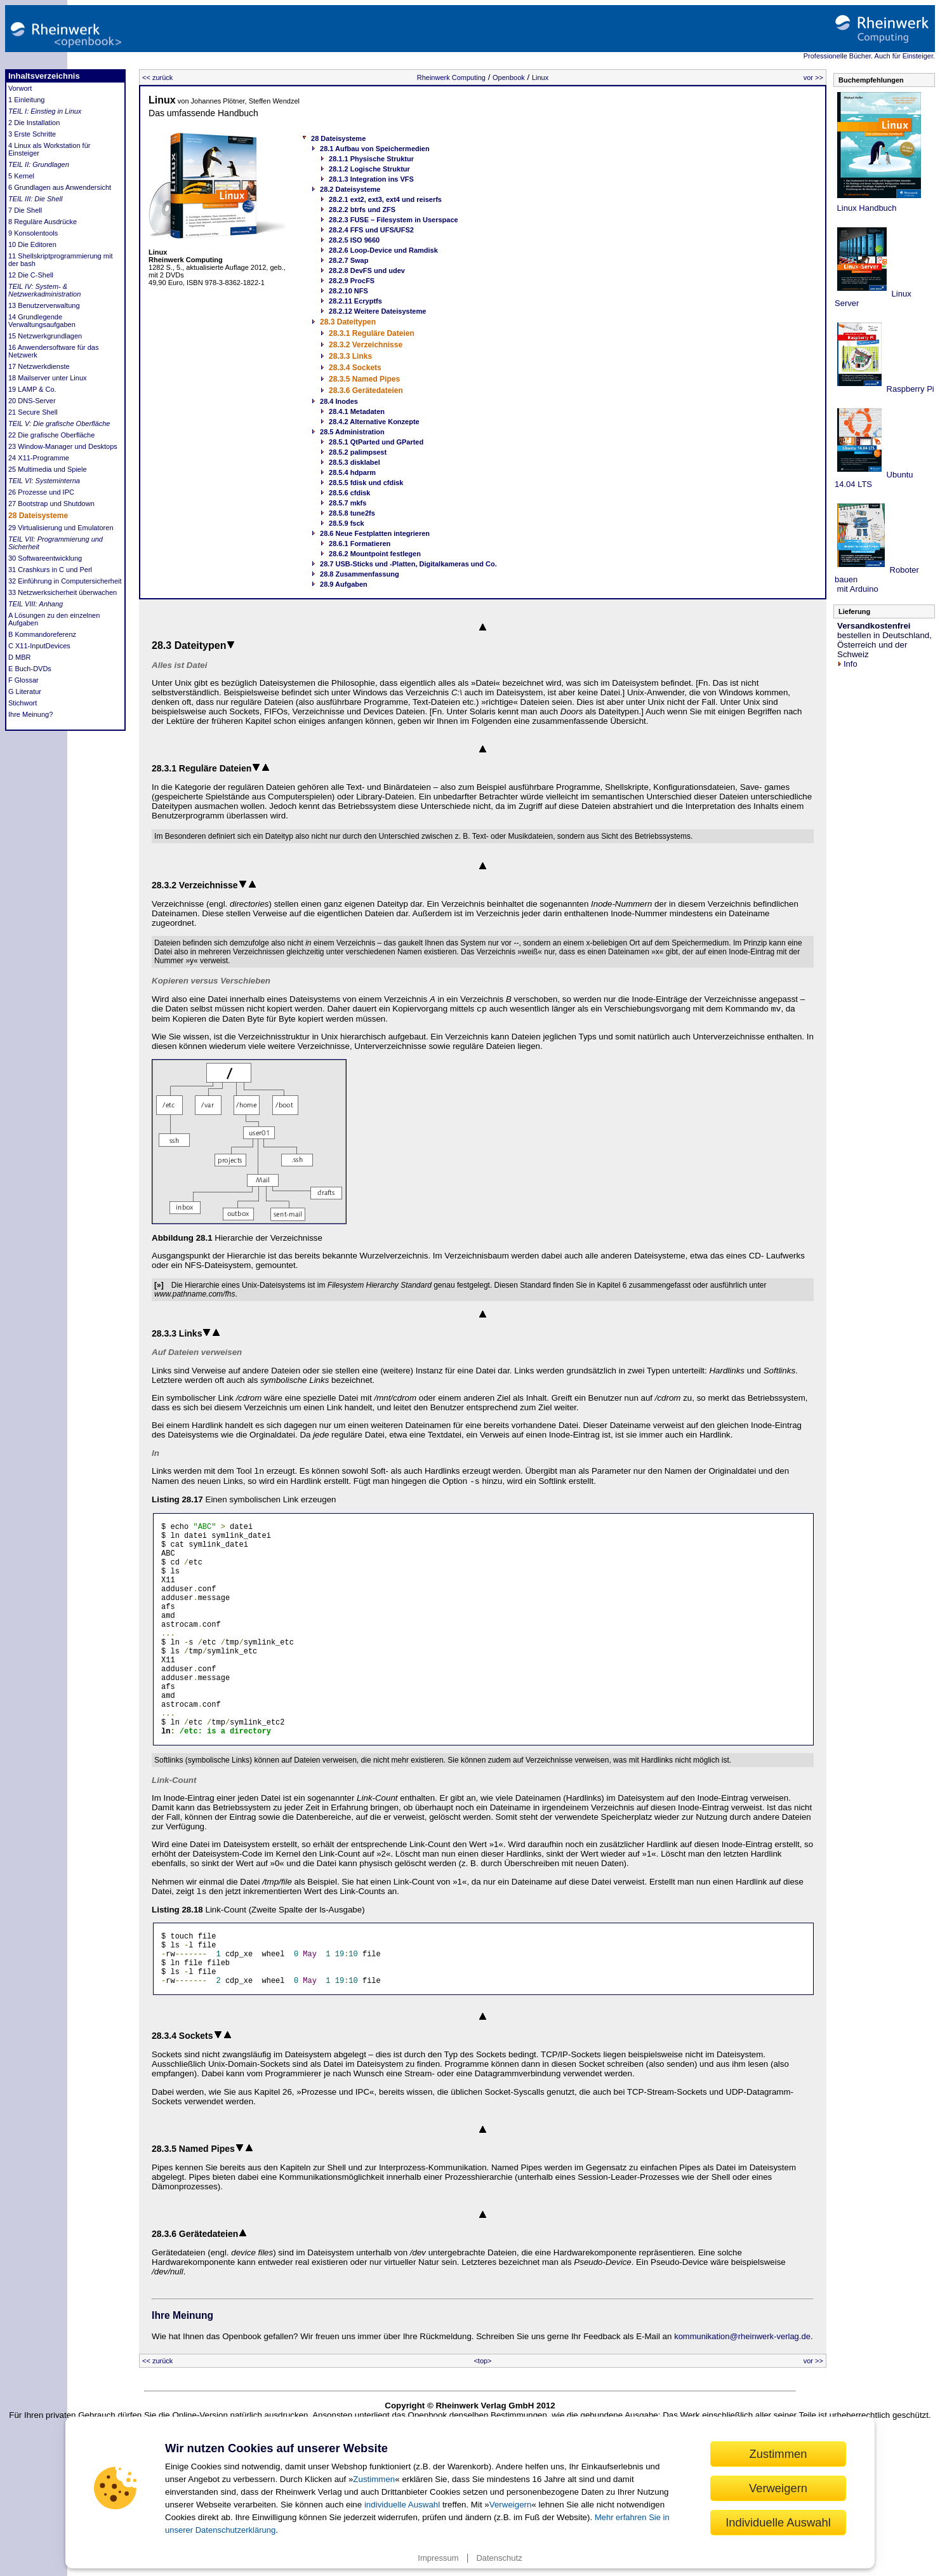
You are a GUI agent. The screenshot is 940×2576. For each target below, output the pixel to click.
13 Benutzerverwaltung (44, 305)
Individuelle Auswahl (778, 2522)
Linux (540, 77)
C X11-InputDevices (39, 646)
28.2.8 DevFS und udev (367, 270)
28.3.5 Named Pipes (364, 379)
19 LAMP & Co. (32, 389)
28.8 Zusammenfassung (359, 574)
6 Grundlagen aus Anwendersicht (59, 187)
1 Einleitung (26, 99)
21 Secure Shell (33, 412)
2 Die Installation (34, 122)
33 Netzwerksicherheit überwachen (62, 592)
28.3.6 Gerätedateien (366, 390)
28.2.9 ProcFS (351, 280)
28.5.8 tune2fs (352, 513)
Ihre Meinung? (30, 714)
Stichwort (22, 703)
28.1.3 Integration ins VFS (371, 179)
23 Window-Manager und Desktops (62, 446)
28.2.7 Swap (348, 260)
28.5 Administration (352, 432)
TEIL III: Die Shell (35, 199)
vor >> (813, 77)
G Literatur (24, 691)
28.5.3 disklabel (354, 462)
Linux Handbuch (866, 208)
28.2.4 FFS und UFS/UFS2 (371, 230)
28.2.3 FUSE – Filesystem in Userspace (393, 220)
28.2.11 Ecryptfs (355, 301)
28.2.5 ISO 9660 (354, 240)
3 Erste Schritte (32, 134)
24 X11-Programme (38, 458)
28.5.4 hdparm (352, 472)
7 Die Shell (25, 210)
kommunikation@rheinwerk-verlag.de (742, 2393)
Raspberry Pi (909, 389)
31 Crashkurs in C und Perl (50, 569)
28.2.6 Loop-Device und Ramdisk (383, 250)
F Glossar (23, 680)
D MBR (19, 657)
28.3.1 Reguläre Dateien (371, 333)
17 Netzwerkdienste (39, 366)
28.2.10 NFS (348, 291)
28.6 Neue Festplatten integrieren (375, 533)
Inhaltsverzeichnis (44, 76)
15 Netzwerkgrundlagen (45, 336)
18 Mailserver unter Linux (47, 378)
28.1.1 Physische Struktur (371, 159)
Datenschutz (499, 2558)
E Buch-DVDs (29, 668)
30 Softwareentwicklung (45, 558)
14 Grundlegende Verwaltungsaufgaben (42, 320)
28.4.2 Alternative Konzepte (374, 421)
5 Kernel (21, 176)
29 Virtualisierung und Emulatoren (61, 527)
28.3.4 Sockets (355, 367)
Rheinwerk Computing (451, 77)
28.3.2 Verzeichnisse (365, 344)
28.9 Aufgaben (343, 584)
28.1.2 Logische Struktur (369, 169)
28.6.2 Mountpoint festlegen (375, 553)
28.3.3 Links (350, 356)
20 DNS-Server (32, 400)
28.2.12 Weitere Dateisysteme (377, 311)
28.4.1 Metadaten (357, 411)
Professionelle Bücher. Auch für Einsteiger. (869, 56)
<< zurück (157, 77)
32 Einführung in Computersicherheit (65, 581)
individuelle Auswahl (402, 2504)
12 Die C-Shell (30, 275)
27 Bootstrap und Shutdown (51, 503)
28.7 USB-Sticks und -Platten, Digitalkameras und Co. (408, 564)
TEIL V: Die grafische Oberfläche (59, 423)
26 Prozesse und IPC (41, 492)
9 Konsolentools (33, 233)
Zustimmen (374, 2479)
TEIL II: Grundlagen (38, 164)
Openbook (509, 77)
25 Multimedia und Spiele (47, 469)
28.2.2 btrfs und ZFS (362, 209)
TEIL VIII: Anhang (35, 604)
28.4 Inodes (339, 401)
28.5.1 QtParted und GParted (376, 442)
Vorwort (20, 88)
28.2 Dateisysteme (350, 189)
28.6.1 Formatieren (359, 543)
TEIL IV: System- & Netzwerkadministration (44, 290)
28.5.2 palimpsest (358, 452)
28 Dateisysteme (38, 515)
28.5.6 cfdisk (349, 493)
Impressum (438, 2558)
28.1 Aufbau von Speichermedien (375, 148)
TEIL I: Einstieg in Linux (44, 111)
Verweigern (510, 2504)
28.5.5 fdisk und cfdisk (366, 482)
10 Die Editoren (32, 244)
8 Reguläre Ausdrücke (42, 221)
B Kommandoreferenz (42, 634)
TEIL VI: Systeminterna (44, 480)
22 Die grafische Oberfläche (51, 435)
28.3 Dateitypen (348, 321)
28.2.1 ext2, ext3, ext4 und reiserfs (385, 199)
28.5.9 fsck (346, 523)
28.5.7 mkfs (347, 503)
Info (847, 664)
